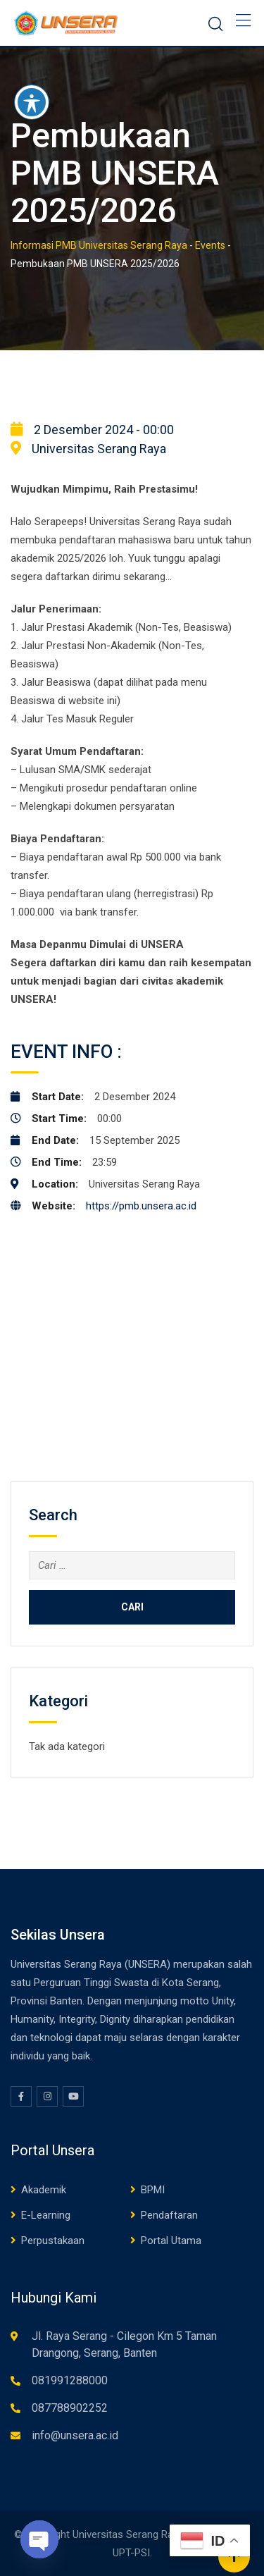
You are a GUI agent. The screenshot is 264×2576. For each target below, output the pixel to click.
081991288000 (70, 2380)
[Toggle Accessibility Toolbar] (32, 102)
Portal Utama (171, 2240)
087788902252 (70, 2408)
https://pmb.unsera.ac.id (141, 1206)
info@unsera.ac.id (75, 2435)
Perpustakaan (52, 2240)
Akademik (43, 2189)
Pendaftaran (169, 2215)
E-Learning (45, 2215)
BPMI (153, 2189)
